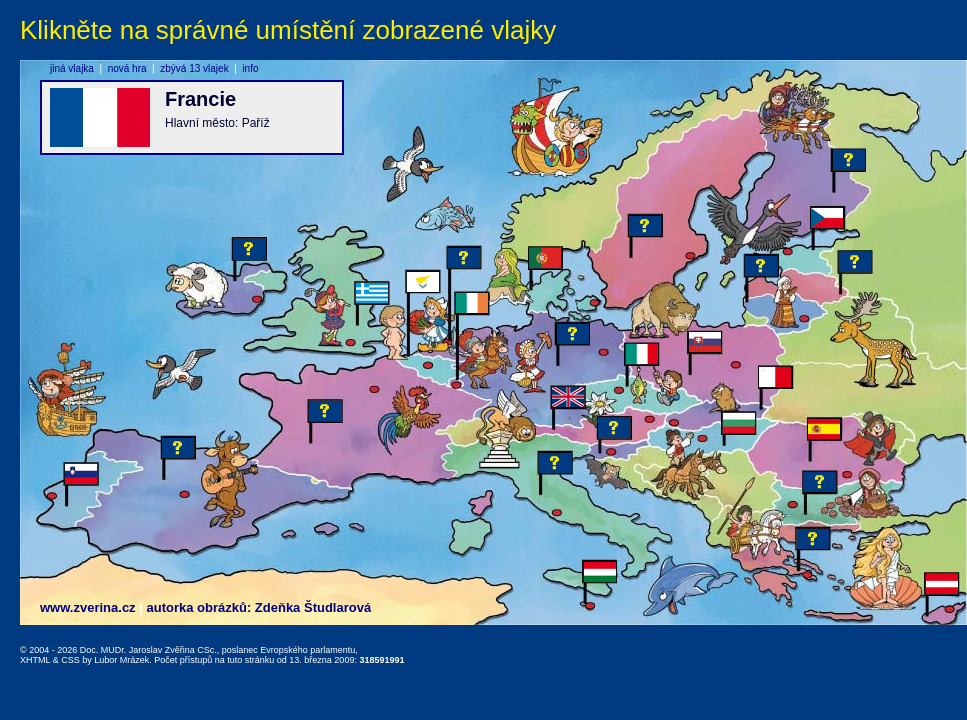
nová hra (127, 68)
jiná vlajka (72, 68)
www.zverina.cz (88, 607)
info (250, 68)
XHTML (35, 660)
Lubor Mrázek (121, 660)
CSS (70, 660)
